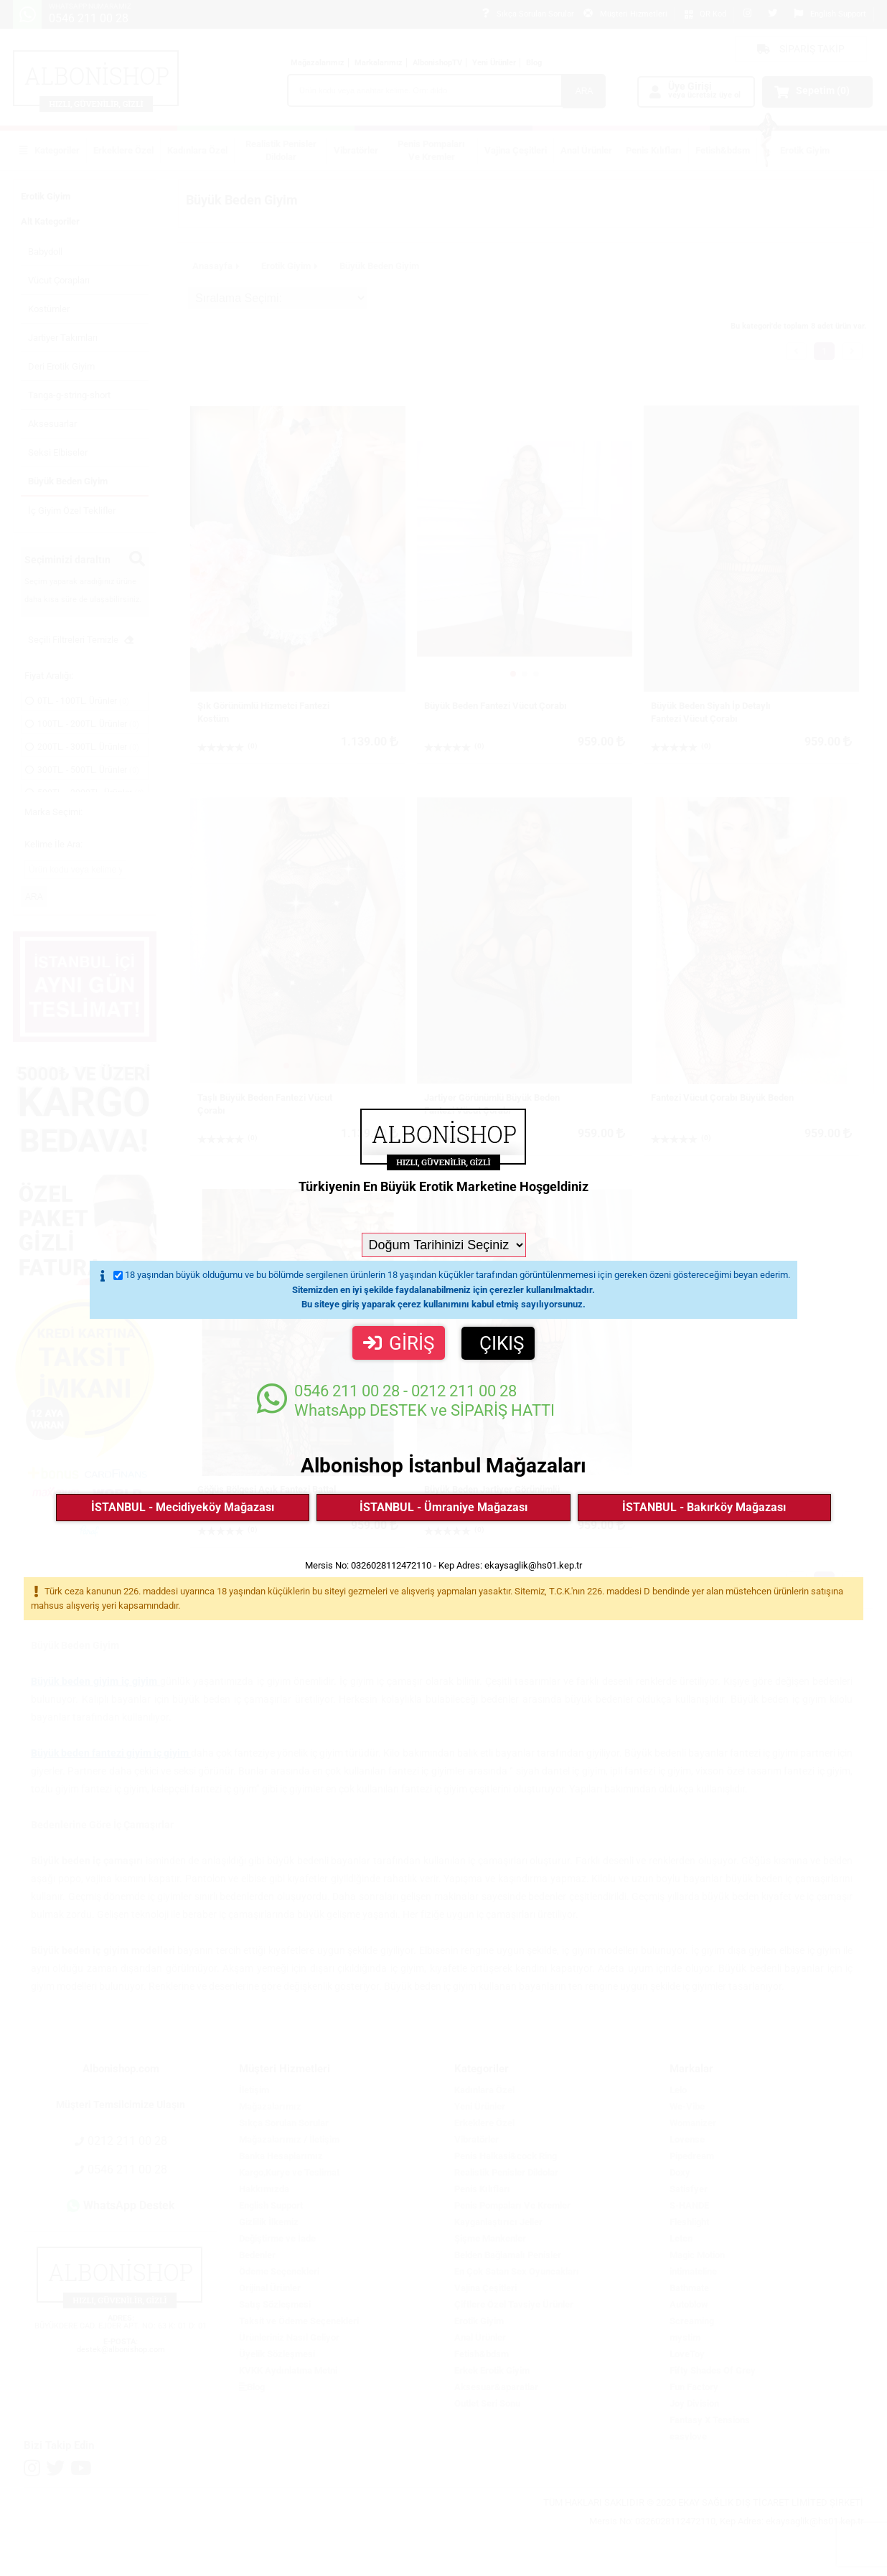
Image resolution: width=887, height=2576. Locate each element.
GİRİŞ (398, 1343)
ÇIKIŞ (501, 1343)
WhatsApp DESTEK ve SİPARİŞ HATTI (406, 1400)
